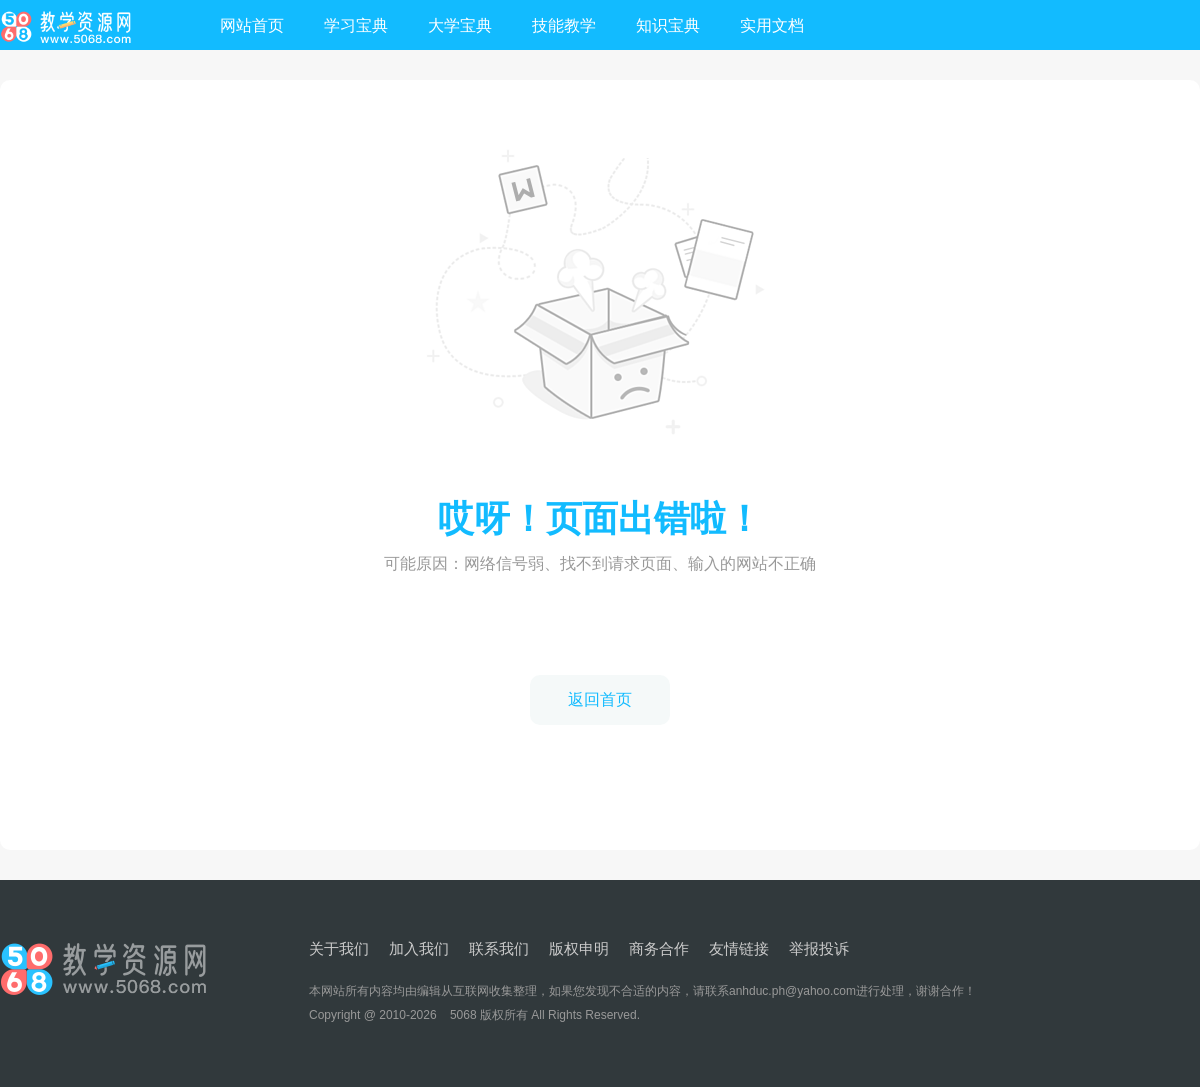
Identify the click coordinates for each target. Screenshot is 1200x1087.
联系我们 (499, 948)
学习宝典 (356, 25)
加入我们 (419, 948)
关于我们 (339, 948)
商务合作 (659, 948)
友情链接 (739, 948)
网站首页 (252, 25)
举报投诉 (819, 948)
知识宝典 (668, 25)
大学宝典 (460, 25)
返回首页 (600, 699)
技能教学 (564, 25)
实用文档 (772, 25)
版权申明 (579, 948)
